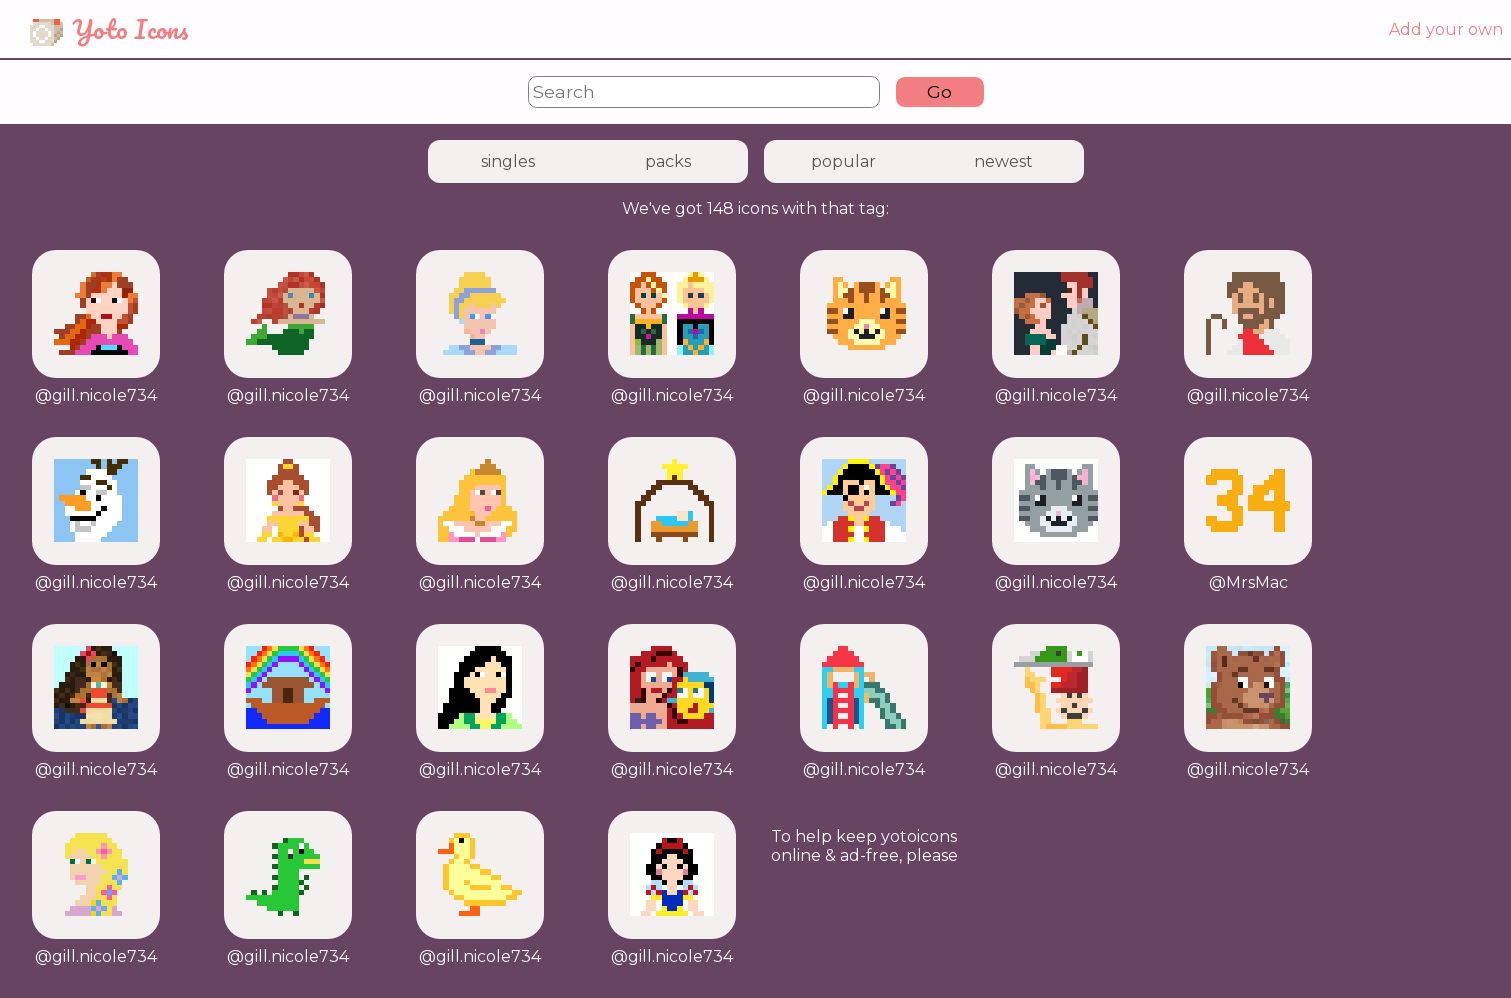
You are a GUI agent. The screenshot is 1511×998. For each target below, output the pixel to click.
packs (668, 161)
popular (843, 161)
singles (508, 161)
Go (939, 91)
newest (1003, 161)
